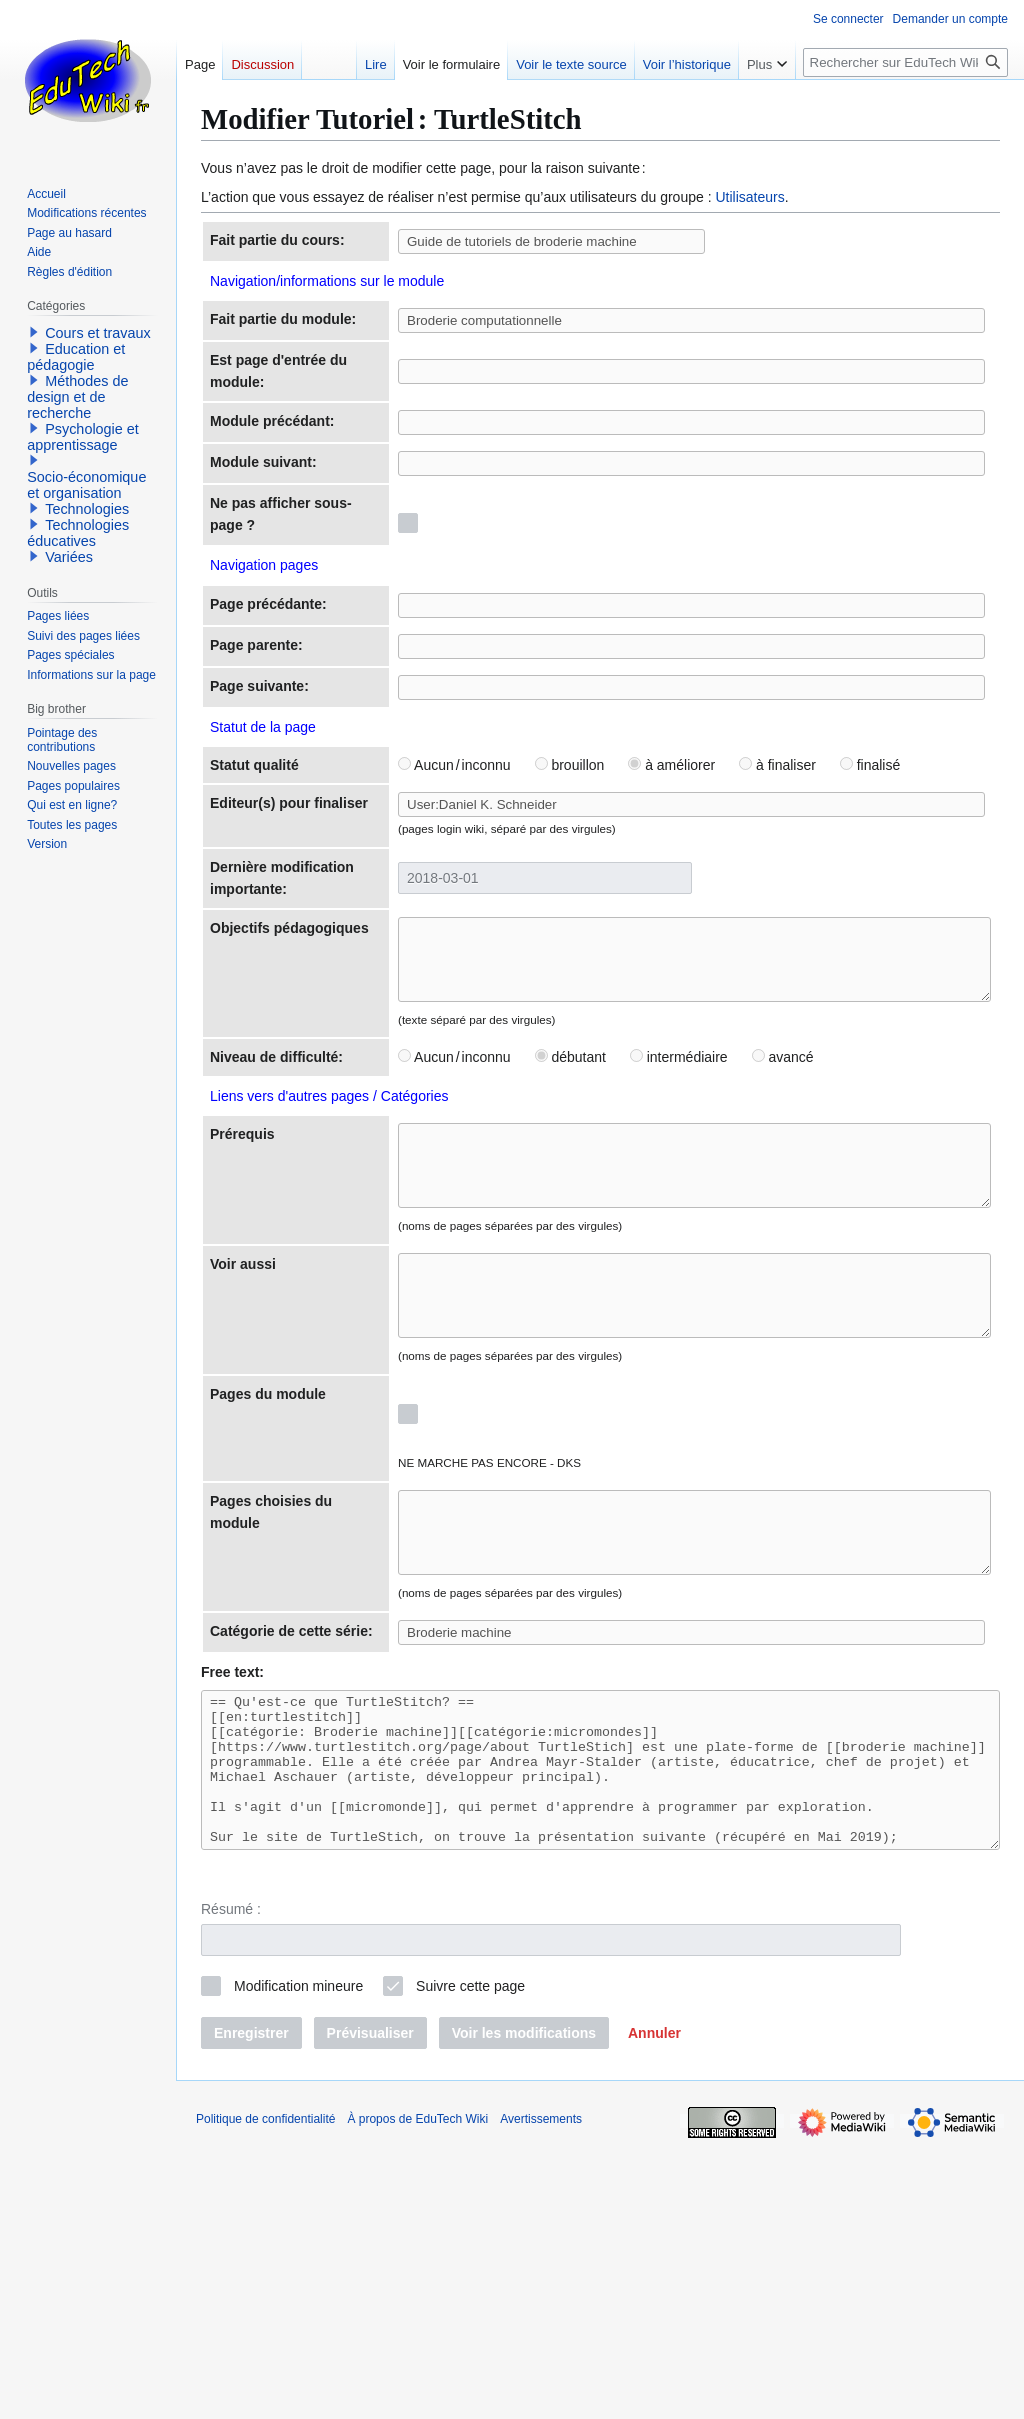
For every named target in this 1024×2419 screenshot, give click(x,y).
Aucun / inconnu (384, 886)
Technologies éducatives (78, 533)
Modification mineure (298, 2262)
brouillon (500, 886)
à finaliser (707, 886)
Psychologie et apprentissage (83, 437)
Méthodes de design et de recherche (77, 397)
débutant (500, 1227)
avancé (713, 1227)
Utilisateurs (749, 197)
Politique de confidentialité (265, 2394)
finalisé (800, 886)
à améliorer (601, 886)
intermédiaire (609, 1227)
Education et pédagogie (76, 357)
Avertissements (541, 2394)
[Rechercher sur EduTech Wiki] (905, 62)
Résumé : (231, 2185)
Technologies (87, 509)
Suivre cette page (470, 2262)
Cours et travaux (98, 333)
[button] (654, 2308)
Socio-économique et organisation (86, 485)
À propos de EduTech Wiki (417, 2394)
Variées (69, 557)
